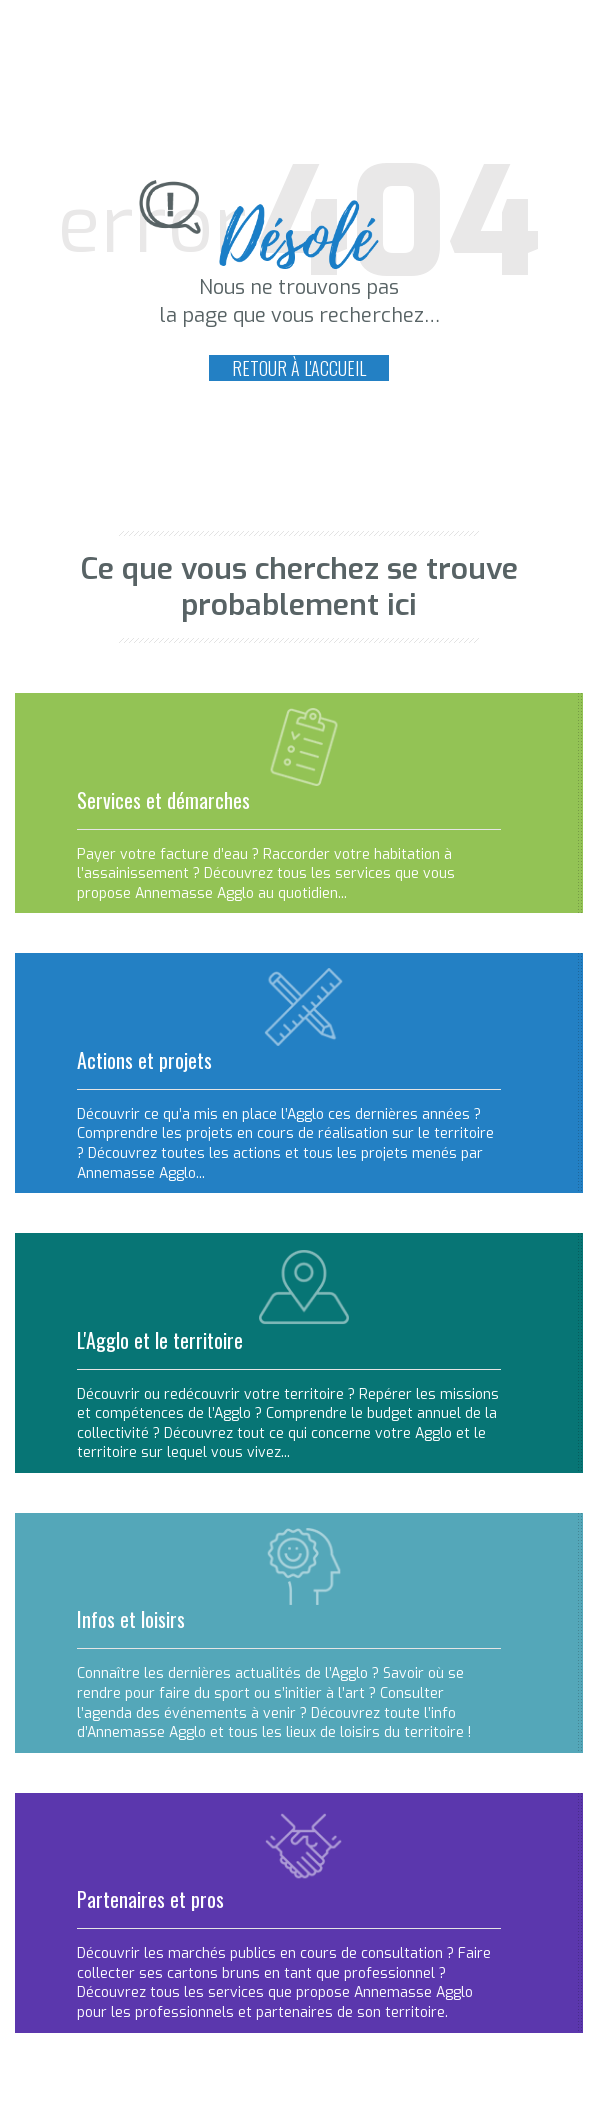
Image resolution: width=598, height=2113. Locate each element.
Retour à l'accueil (299, 368)
